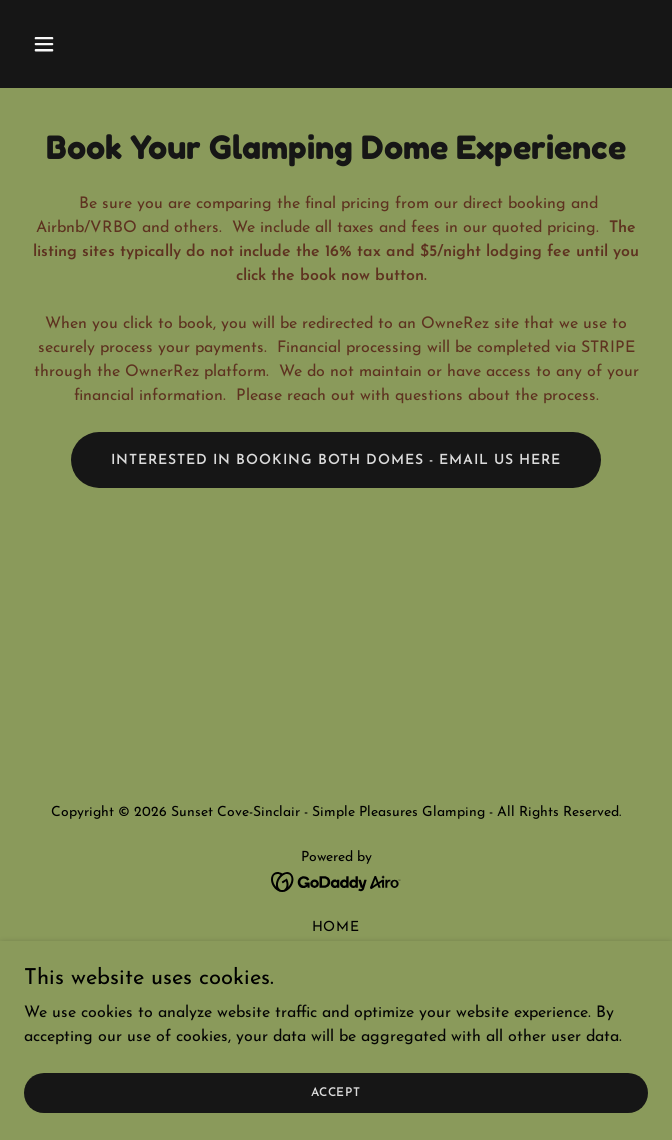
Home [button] (336, 927)
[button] (95, 44)
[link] (336, 881)
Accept (336, 1092)
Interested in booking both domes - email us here (336, 460)
